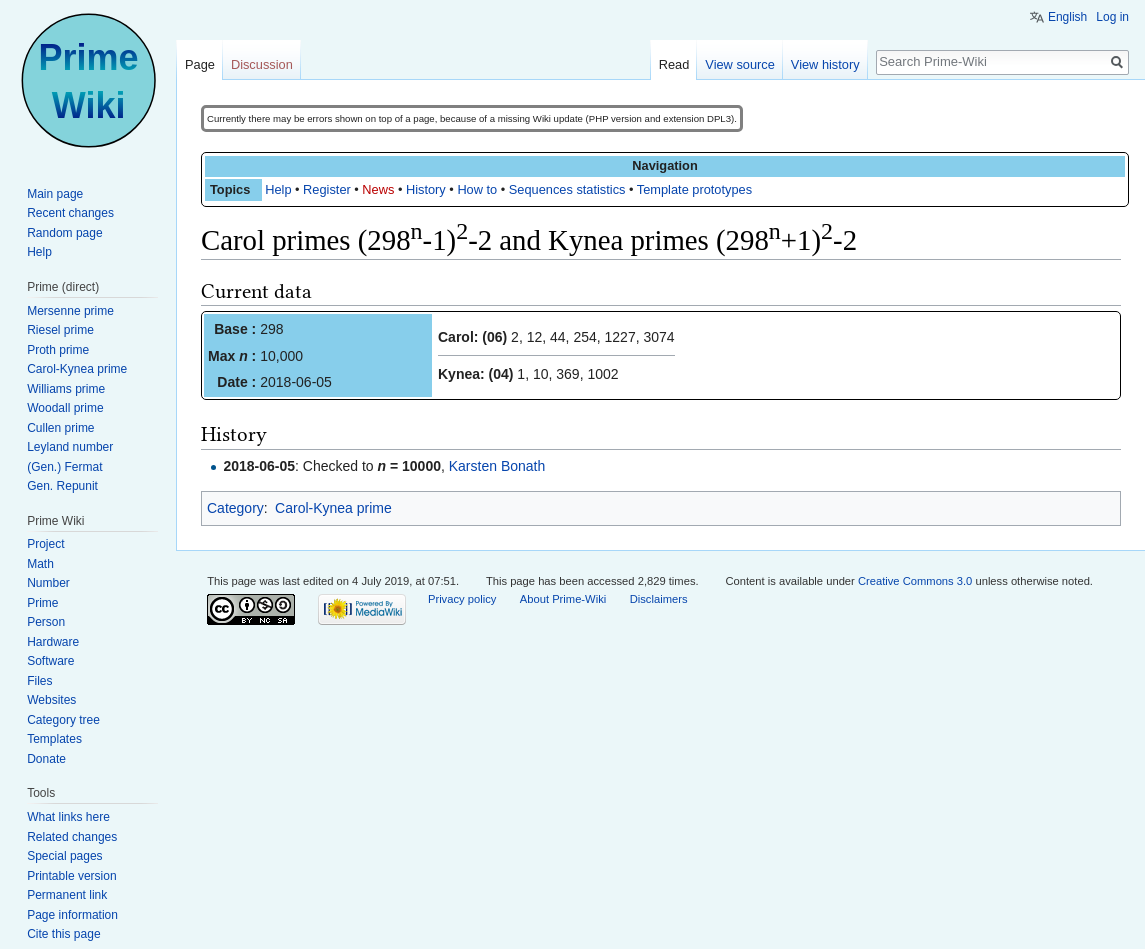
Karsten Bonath (497, 466)
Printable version (71, 876)
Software (50, 661)
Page (200, 64)
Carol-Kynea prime (333, 508)
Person (46, 622)
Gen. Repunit (62, 486)
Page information (72, 915)
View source (739, 64)
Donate (46, 759)
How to (477, 189)
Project (45, 544)
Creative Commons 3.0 (915, 581)
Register (327, 189)
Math (40, 564)
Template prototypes (694, 189)
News (378, 189)
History (426, 189)
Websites (51, 700)
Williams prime (66, 389)
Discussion (262, 64)
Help (278, 189)
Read (674, 64)
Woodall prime (65, 408)
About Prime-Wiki (563, 599)
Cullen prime (60, 428)
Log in (1112, 17)
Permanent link (67, 895)
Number (48, 583)
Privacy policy (462, 599)
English (1067, 17)
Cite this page (63, 934)
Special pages (64, 856)
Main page (55, 194)
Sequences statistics (567, 189)
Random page (64, 233)
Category (235, 508)
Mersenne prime (70, 311)
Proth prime (58, 350)
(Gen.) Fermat (64, 467)
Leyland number (70, 447)
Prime (42, 603)
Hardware (53, 642)
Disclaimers (659, 599)
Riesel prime (60, 330)
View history (825, 64)
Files (39, 681)
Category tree (63, 720)
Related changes (72, 837)
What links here (68, 817)
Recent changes (70, 213)
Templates (54, 739)
